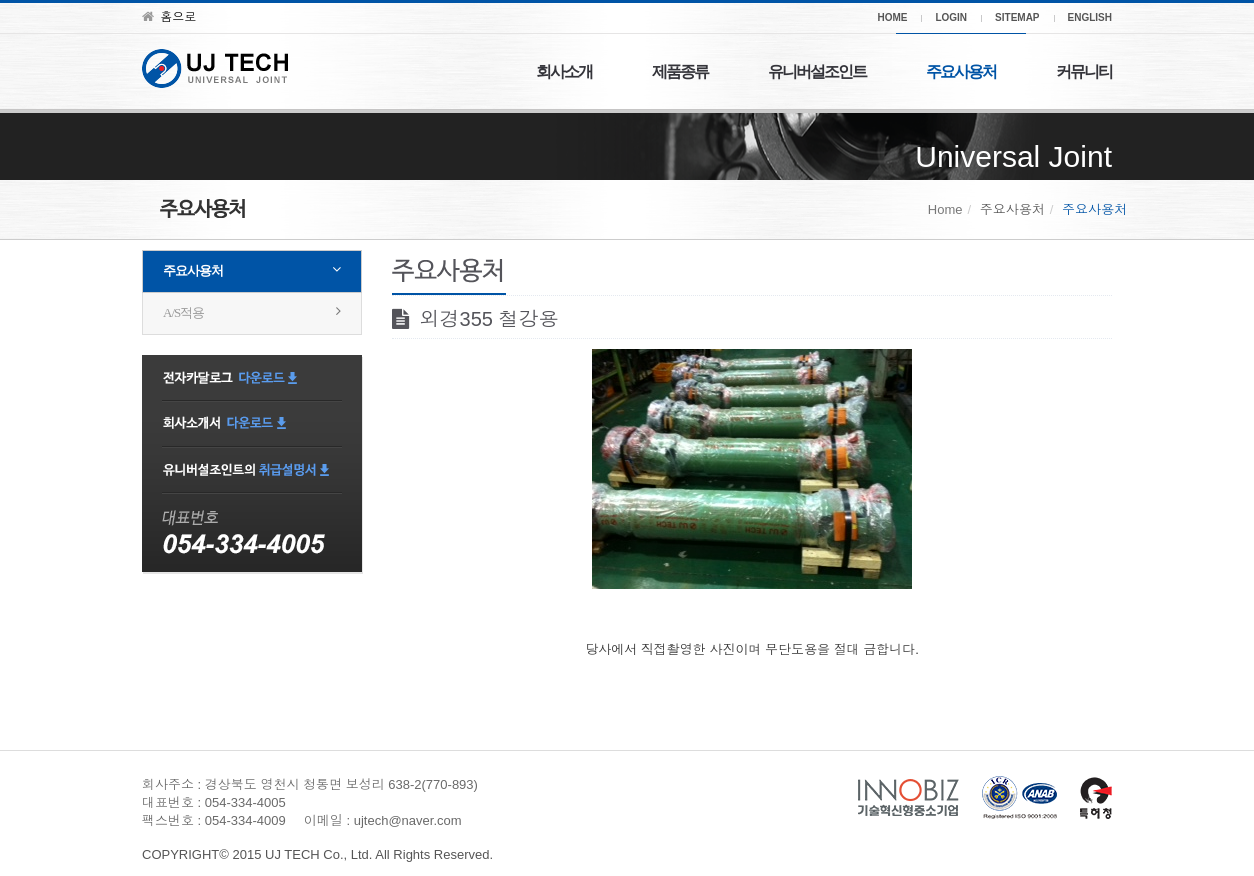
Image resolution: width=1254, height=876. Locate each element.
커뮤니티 (1084, 71)
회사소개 (564, 71)
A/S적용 (183, 312)
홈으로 (169, 17)
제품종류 (680, 71)
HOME (892, 17)
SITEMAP (1017, 17)
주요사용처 (961, 71)
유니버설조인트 (817, 71)
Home (945, 209)
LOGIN (951, 17)
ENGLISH (1090, 17)
